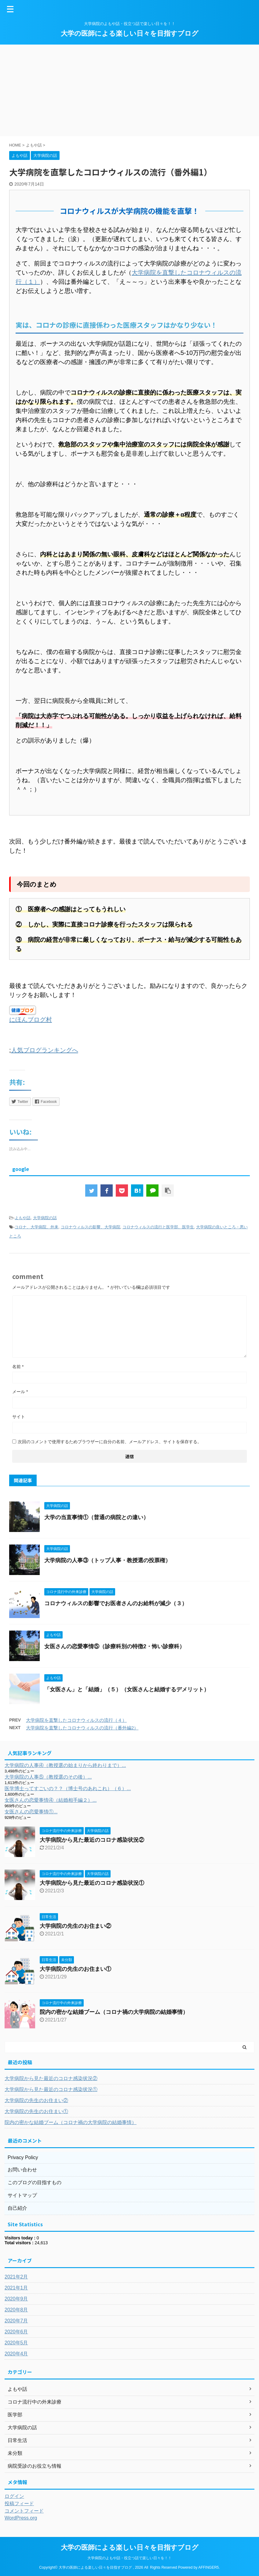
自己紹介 (17, 2208)
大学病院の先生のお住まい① (75, 1969)
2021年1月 (16, 2287)
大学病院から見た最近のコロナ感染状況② (92, 1840)
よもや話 (23, 1218)
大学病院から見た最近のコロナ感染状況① (92, 1883)
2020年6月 (16, 2331)
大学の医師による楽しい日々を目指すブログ (130, 33)
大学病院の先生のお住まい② (75, 1926)
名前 (18, 1366)
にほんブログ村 (30, 1019)
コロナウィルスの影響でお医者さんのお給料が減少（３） (115, 1603)
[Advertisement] (129, 90)
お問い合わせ (22, 2169)
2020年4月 (16, 2353)
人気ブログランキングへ (44, 1050)
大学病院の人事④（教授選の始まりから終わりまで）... (65, 1765)
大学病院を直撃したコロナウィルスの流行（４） (76, 1720)
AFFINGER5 (208, 2567)
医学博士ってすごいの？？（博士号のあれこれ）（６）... (68, 1788)
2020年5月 (16, 2342)
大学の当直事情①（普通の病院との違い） (96, 1517)
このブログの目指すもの (34, 2182)
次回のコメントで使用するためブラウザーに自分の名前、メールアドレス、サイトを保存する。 (110, 1441)
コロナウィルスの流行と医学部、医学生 (158, 1227)
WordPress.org (21, 2517)
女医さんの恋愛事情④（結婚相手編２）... (51, 1800)
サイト (18, 1416)
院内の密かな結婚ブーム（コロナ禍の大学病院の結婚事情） (114, 2012)
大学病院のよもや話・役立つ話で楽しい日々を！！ (129, 2558)
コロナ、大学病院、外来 (36, 1227)
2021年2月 (16, 2276)
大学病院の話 (45, 1218)
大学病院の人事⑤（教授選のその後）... (48, 1776)
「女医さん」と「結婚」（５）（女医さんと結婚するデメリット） (126, 1689)
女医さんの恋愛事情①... (31, 1811)
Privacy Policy (23, 2157)
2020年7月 (16, 2320)
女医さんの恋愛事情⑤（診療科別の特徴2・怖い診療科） (114, 1646)
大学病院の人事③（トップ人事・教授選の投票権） (107, 1560)
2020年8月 (16, 2309)
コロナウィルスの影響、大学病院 (90, 1227)
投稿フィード (19, 2503)
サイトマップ (22, 2195)
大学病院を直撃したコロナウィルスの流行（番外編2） (82, 1727)
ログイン (14, 2496)
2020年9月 (16, 2298)
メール (20, 1391)
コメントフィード (24, 2510)
